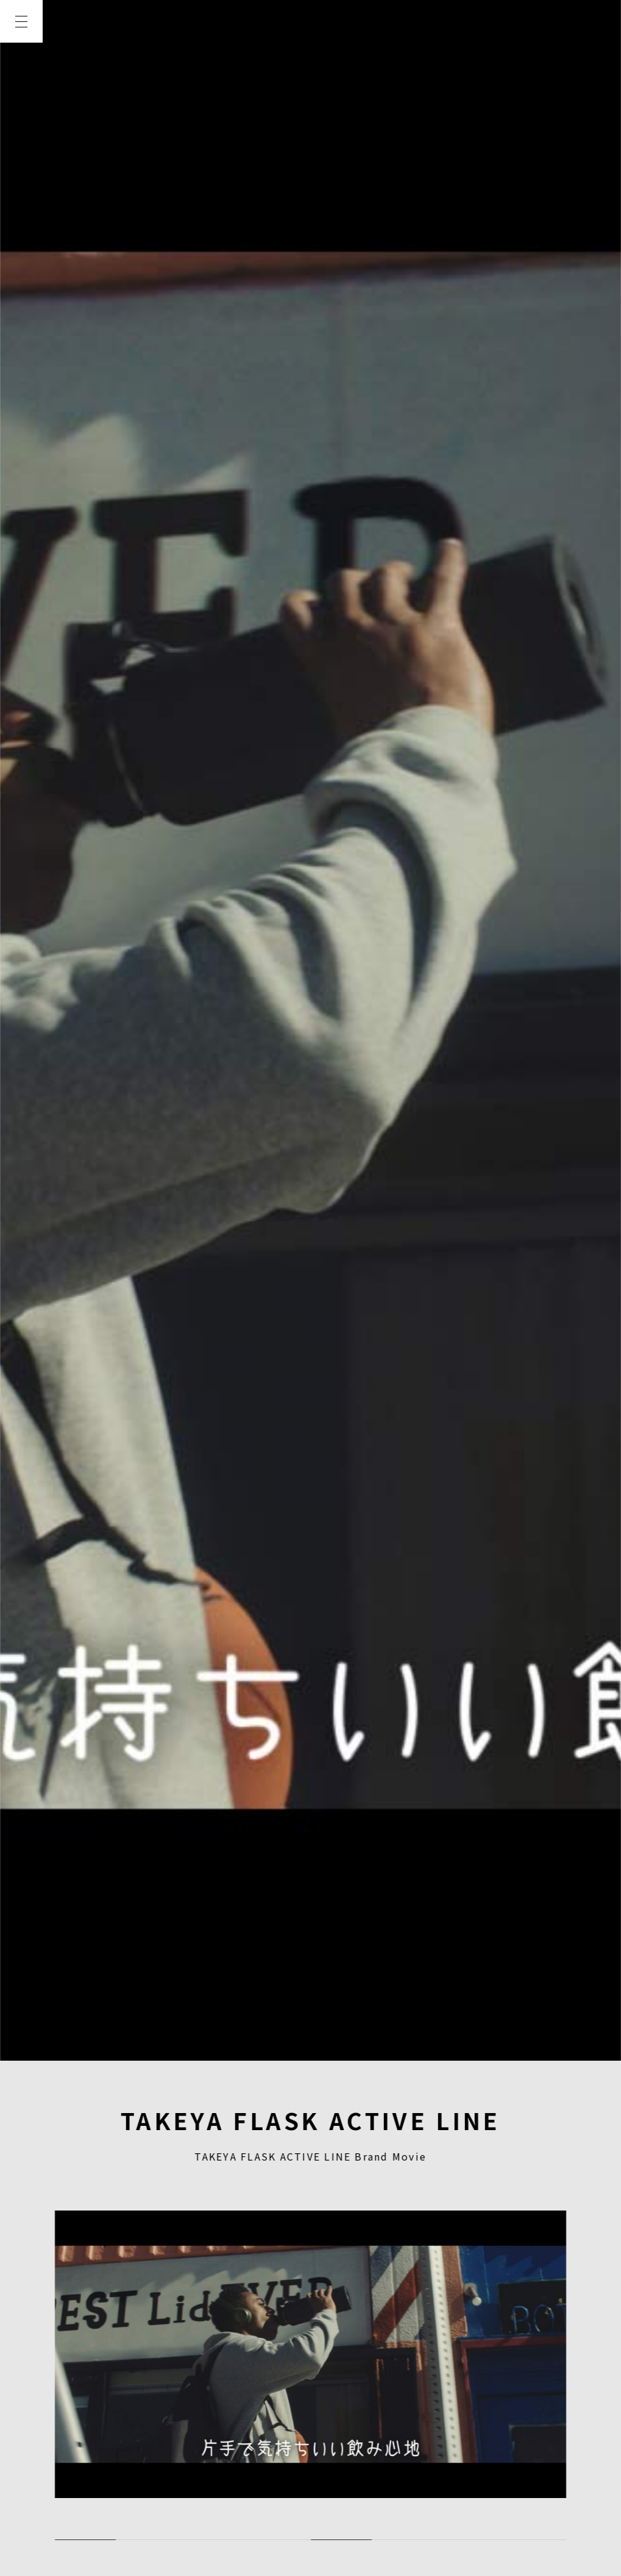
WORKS (21, 153)
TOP (21, 65)
